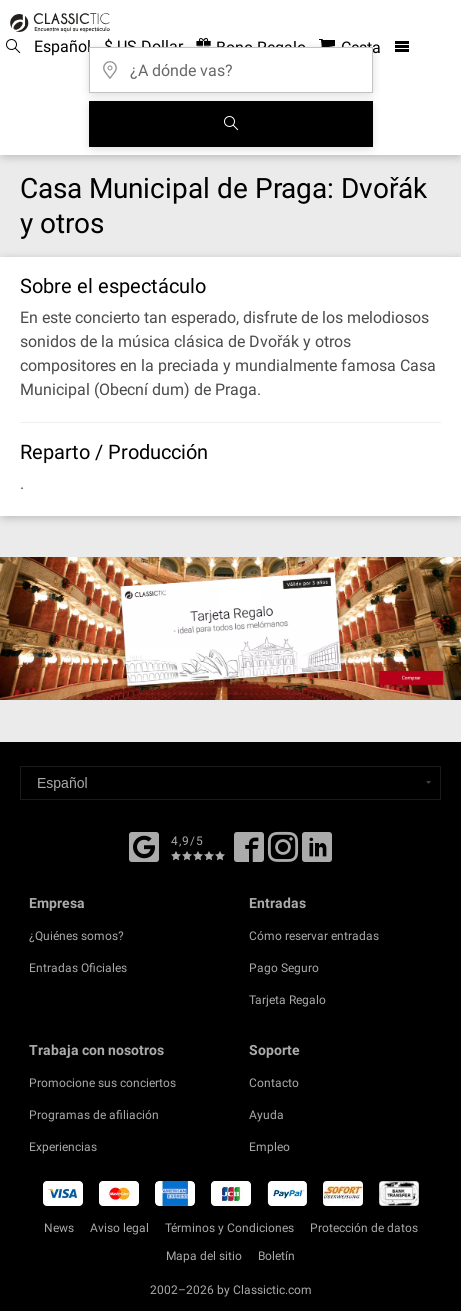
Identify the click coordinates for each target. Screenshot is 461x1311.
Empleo (269, 1147)
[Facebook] (144, 845)
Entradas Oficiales (78, 968)
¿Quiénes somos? (76, 936)
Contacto (274, 1083)
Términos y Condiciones (229, 1228)
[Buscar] (231, 124)
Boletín (276, 1256)
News (59, 1228)
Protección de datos (364, 1228)
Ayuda (266, 1115)
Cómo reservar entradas (314, 936)
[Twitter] (283, 854)
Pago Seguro (284, 968)
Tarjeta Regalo (287, 1000)
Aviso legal (119, 1228)
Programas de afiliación (94, 1115)
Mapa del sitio (204, 1256)
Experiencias (63, 1147)
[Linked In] (317, 854)
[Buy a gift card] (230, 628)
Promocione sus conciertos (102, 1083)
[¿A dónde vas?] (231, 63)
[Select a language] (230, 783)
